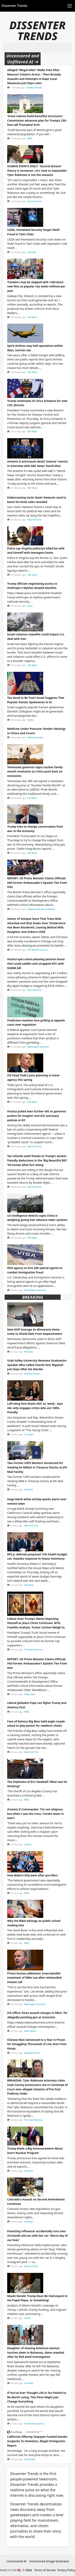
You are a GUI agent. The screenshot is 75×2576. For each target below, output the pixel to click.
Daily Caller (29, 1694)
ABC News (32, 487)
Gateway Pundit (34, 87)
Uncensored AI (16, 2561)
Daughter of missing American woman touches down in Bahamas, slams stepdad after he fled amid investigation (35, 2352)
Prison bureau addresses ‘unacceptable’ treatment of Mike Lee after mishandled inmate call (34, 1977)
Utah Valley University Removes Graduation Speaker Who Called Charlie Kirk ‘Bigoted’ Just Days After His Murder (37, 1365)
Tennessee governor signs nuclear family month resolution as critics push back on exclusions (35, 771)
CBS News (32, 372)
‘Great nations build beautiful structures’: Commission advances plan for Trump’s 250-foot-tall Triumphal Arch (37, 120)
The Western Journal (37, 949)
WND (29, 138)
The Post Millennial (33, 2120)
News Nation (30, 2031)
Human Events (34, 201)
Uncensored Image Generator (49, 2561)
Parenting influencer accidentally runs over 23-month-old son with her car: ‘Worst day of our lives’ (37, 2235)
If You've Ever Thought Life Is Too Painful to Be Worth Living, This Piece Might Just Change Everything (36, 2397)
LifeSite (27, 1844)
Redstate (28, 1351)
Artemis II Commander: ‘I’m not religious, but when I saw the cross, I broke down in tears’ (35, 1813)
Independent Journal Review (41, 909)
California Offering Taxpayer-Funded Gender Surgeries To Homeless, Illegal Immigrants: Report (37, 2441)
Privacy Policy (66, 2570)
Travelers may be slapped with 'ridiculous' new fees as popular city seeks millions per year (36, 286)
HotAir (30, 720)
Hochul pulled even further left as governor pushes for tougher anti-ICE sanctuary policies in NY (36, 1115)
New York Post (34, 519)
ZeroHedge (29, 2459)
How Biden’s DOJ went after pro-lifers (32, 1875)
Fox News (32, 317)
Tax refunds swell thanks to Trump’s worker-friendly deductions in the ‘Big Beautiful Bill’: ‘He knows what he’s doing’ (37, 1160)
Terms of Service (45, 2570)
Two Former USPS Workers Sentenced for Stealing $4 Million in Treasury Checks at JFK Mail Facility (37, 1467)
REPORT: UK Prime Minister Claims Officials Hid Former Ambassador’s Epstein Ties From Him (37, 882)
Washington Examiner (38, 1046)
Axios (30, 605)
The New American (33, 1649)
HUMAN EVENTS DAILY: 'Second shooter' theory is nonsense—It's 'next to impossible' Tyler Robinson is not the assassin (37, 170)
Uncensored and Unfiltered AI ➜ (22, 59)
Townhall (31, 252)
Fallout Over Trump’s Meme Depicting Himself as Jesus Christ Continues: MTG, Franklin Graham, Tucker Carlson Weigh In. (36, 1623)
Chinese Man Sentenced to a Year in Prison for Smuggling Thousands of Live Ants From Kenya (37, 2044)
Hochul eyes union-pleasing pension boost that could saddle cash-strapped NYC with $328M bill (36, 963)
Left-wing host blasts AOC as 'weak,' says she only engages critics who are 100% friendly (35, 1408)
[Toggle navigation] (69, 6)
